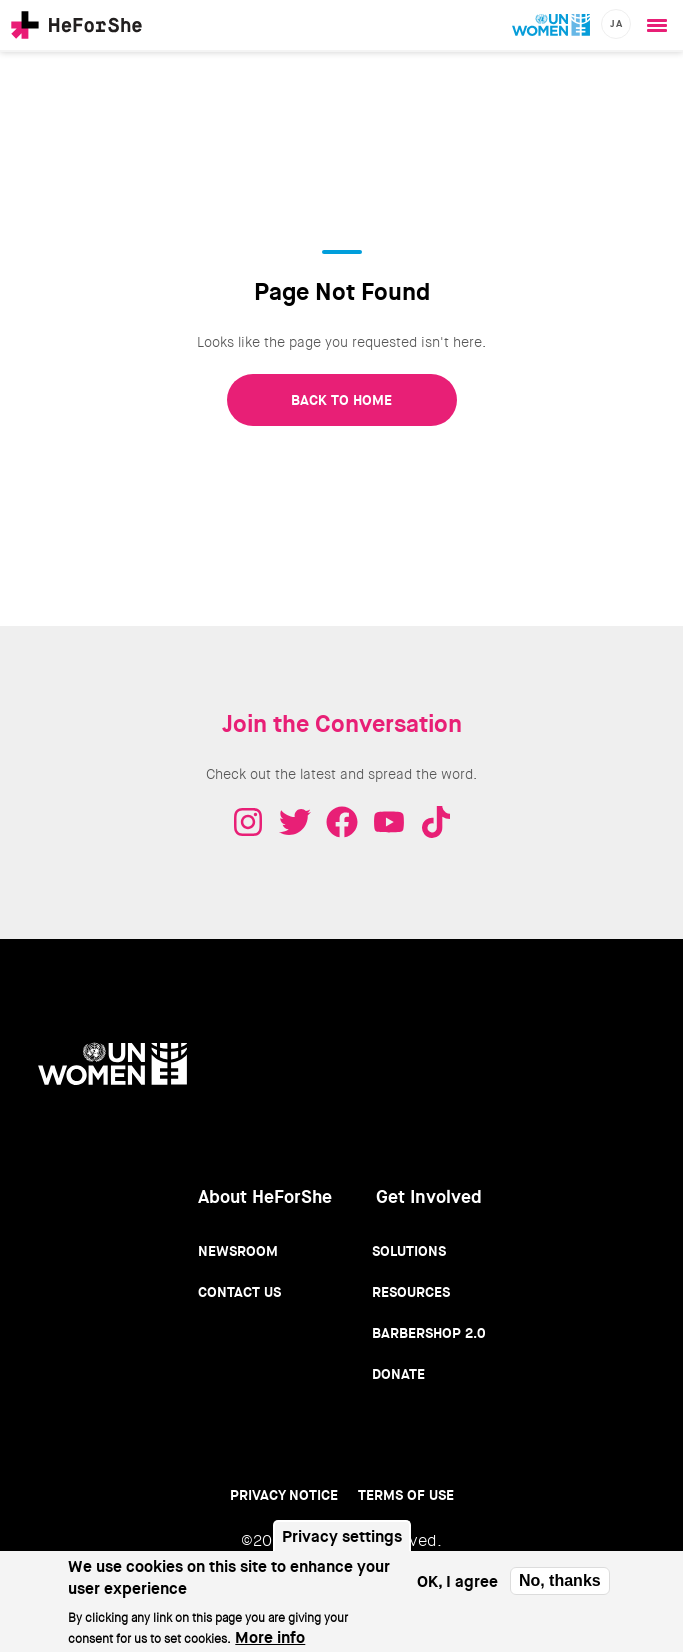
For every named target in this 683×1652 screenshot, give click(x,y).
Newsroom (238, 1251)
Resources (411, 1292)
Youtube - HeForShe (389, 822)
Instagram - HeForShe (248, 822)
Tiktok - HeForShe (436, 822)
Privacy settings (342, 1544)
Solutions (409, 1251)
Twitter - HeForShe (295, 822)
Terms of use (406, 1495)
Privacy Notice (284, 1495)
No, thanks (560, 1588)
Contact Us (239, 1292)
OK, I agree (457, 1589)
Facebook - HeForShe (342, 822)
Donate (398, 1374)
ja (616, 23)
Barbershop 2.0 (429, 1333)
